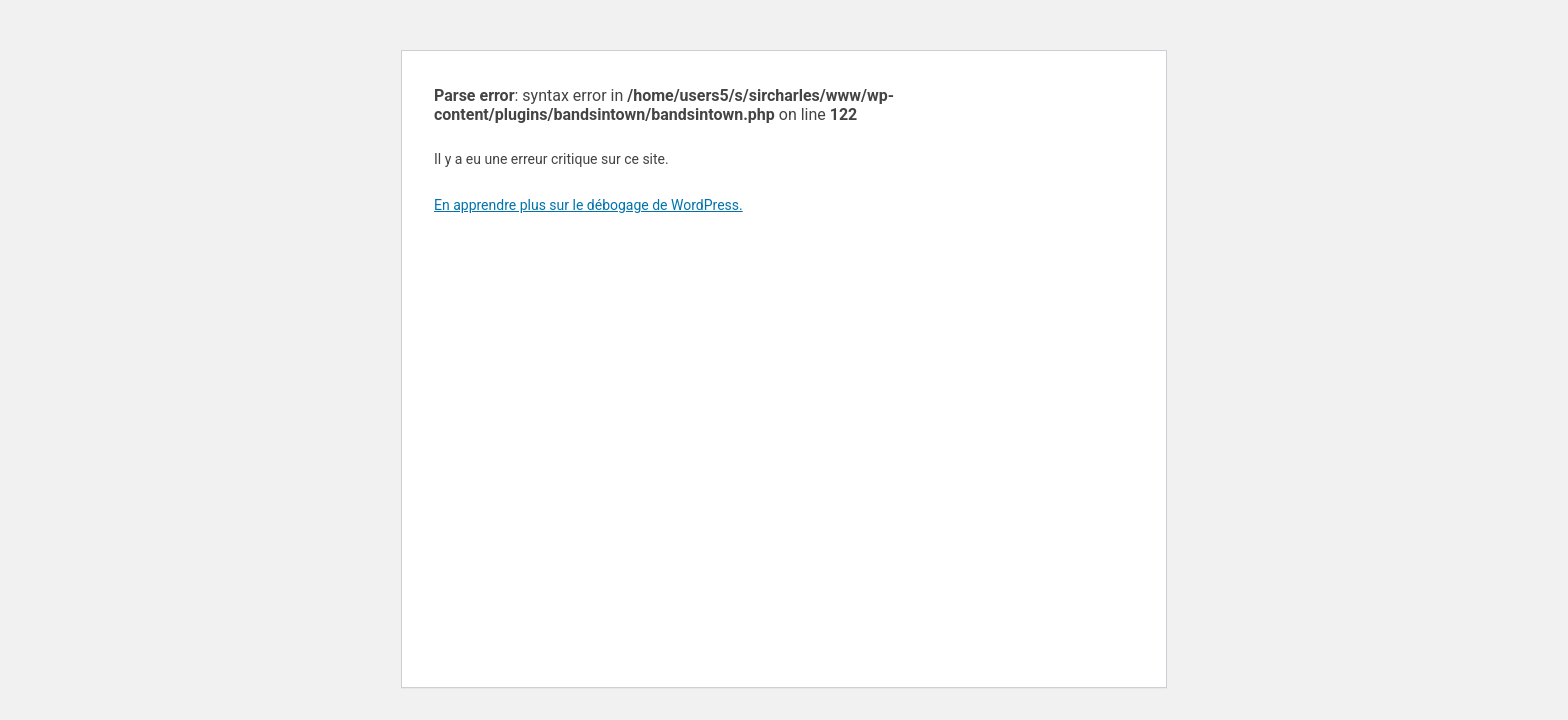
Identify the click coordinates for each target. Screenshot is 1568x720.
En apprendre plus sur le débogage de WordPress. (588, 205)
